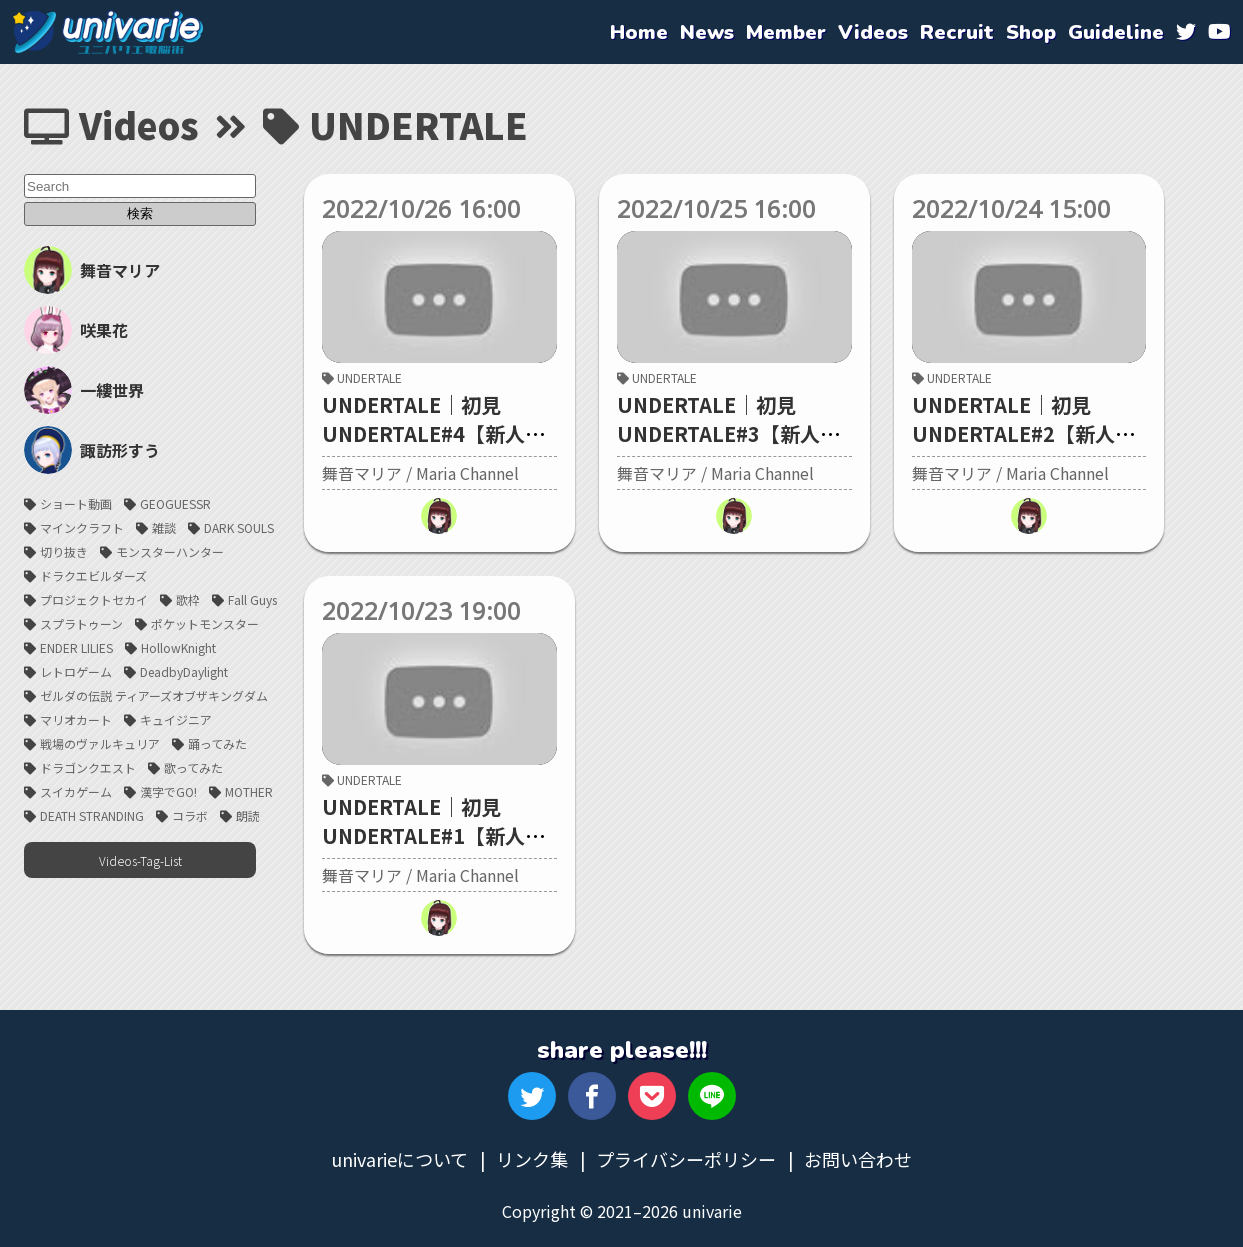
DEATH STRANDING (92, 815)
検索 (140, 213)
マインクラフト (82, 527)
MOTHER (249, 791)
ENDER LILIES (76, 647)
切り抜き (64, 551)
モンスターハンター (170, 551)
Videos (111, 124)
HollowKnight (178, 647)
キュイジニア (176, 719)
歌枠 (188, 599)
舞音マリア (92, 270)
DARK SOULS (239, 527)
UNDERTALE (362, 377)
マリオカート (76, 719)
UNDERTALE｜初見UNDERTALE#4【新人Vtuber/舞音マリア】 (423, 433)
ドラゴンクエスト (88, 767)
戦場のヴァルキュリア (100, 743)
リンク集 (532, 1159)
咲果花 (76, 330)
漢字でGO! (168, 791)
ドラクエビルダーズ (93, 575)
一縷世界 (84, 390)
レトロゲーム (76, 671)
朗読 (248, 815)
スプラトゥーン (81, 623)
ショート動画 (76, 503)
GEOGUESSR (175, 503)
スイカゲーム (76, 791)
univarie (108, 32)
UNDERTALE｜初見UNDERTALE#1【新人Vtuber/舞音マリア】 (423, 835)
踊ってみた (217, 743)
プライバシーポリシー (686, 1159)
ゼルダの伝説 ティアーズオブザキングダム (154, 695)
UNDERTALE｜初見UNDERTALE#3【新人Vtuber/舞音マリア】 (718, 433)
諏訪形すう (92, 450)
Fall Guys (252, 599)
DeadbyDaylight (184, 671)
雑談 (164, 527)
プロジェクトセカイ (94, 599)
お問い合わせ (858, 1159)
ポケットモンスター (205, 623)
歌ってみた (193, 767)
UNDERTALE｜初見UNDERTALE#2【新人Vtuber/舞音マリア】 (1013, 433)
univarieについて (399, 1159)
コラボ (190, 815)
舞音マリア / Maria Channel (420, 473)
